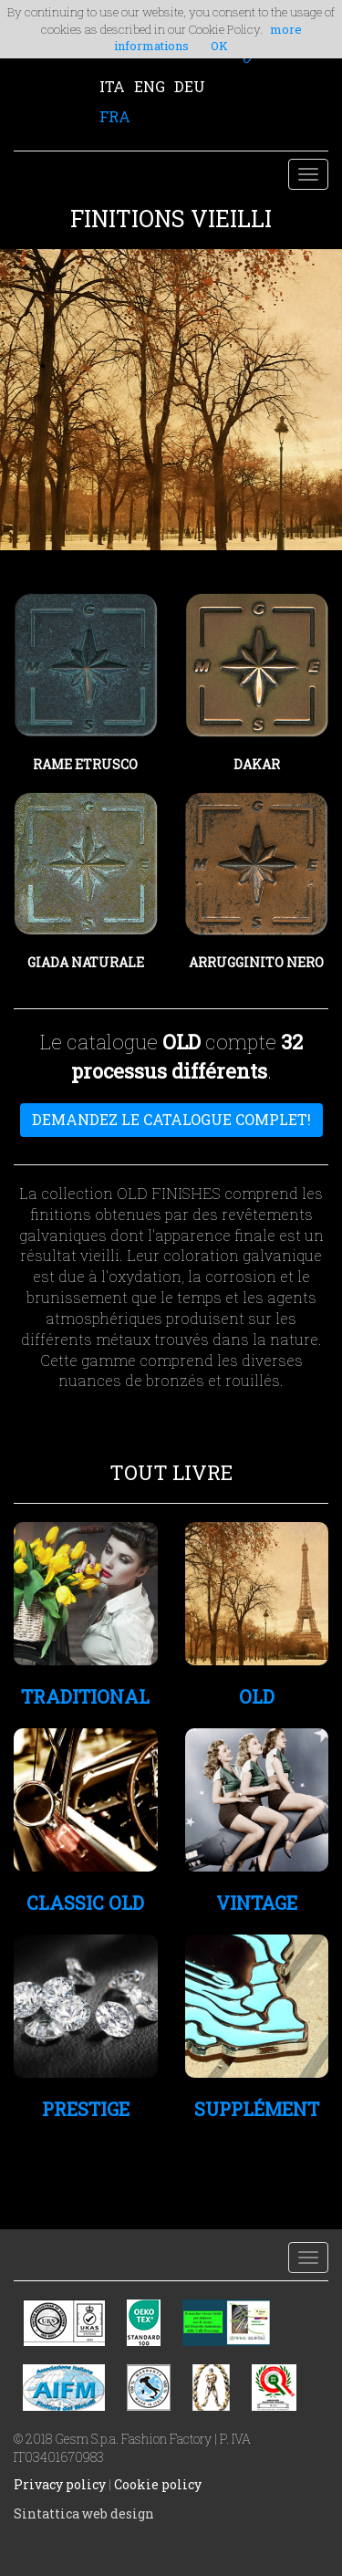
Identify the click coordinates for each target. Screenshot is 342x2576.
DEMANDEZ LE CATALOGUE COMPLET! (171, 1119)
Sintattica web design (84, 2513)
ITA (112, 86)
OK (219, 45)
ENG (149, 86)
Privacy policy (60, 2484)
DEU (189, 86)
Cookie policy (158, 2484)
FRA (114, 116)
